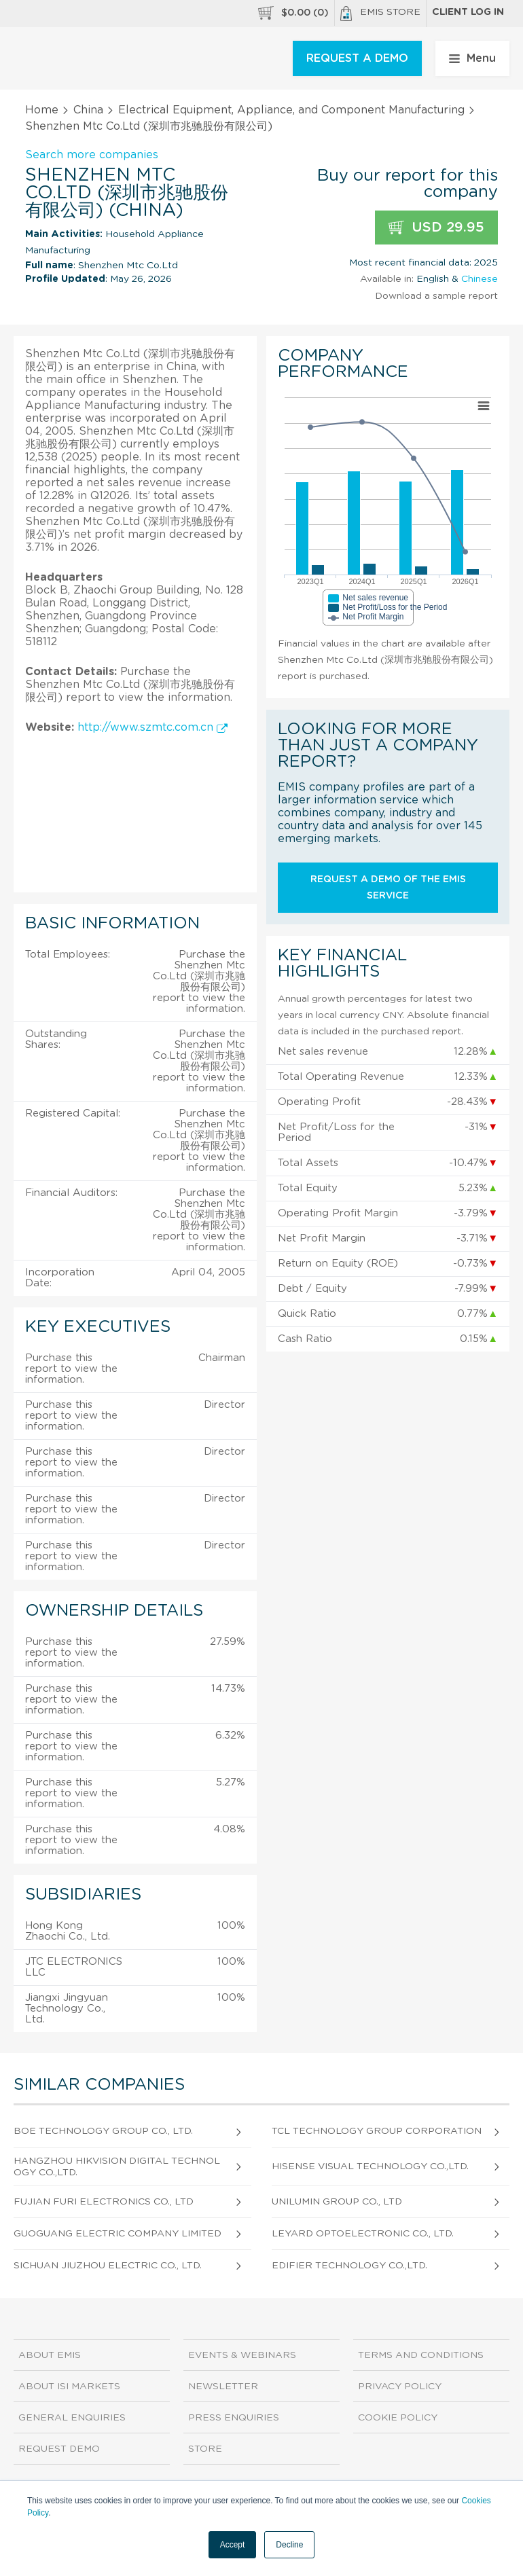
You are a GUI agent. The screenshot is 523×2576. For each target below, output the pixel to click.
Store (205, 2449)
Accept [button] (232, 2545)
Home (41, 110)
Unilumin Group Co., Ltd (337, 2202)
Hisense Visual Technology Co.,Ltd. (370, 2166)
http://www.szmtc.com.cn (152, 727)
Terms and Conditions (421, 2355)
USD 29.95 (436, 228)
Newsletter (223, 2386)
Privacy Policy (399, 2386)
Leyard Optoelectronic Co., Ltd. (363, 2233)
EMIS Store (380, 13)
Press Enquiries (233, 2418)
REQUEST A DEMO (357, 58)
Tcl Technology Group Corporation (377, 2131)
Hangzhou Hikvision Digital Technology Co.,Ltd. (117, 2166)
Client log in (468, 12)
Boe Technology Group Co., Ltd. (103, 2131)
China (88, 110)
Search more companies (91, 154)
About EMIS (49, 2355)
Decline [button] (289, 2545)
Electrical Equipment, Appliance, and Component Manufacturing (291, 110)
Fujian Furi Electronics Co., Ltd (104, 2202)
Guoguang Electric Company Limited (117, 2233)
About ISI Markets (69, 2386)
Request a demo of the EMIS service (388, 888)
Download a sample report (436, 296)
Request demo (59, 2449)
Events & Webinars (242, 2355)
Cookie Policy (397, 2418)
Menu (472, 58)
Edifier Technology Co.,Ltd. (349, 2265)
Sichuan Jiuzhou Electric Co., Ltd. (108, 2265)
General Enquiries (72, 2418)
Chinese (479, 279)
